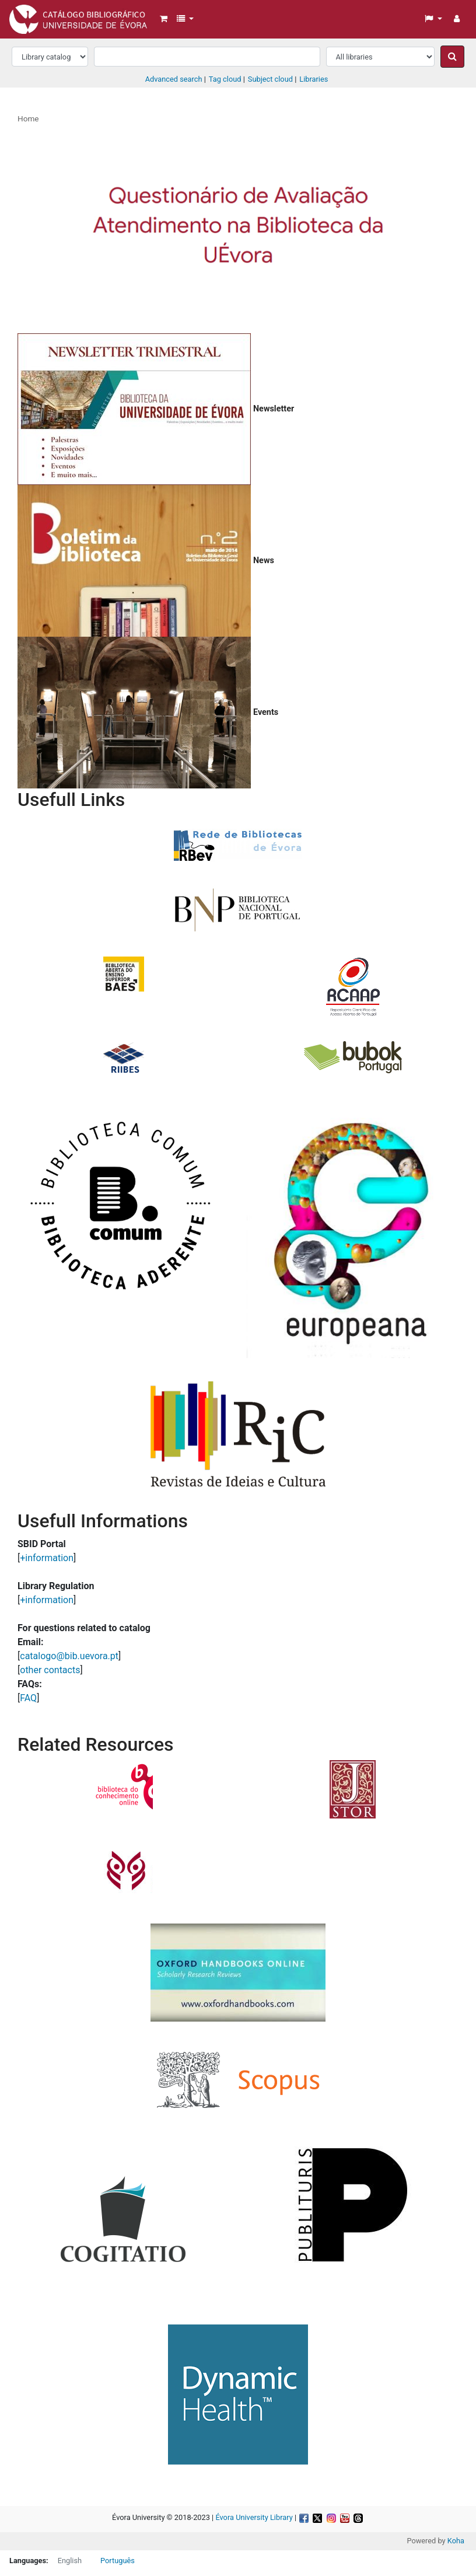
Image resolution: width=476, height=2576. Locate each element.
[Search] (452, 57)
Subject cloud (270, 79)
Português (117, 2560)
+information (47, 1557)
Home (28, 118)
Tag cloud (225, 79)
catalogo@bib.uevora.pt (69, 1656)
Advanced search (173, 79)
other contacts (50, 1670)
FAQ (28, 1698)
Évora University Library (253, 2517)
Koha (455, 2540)
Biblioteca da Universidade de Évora (38, 16)
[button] (163, 19)
